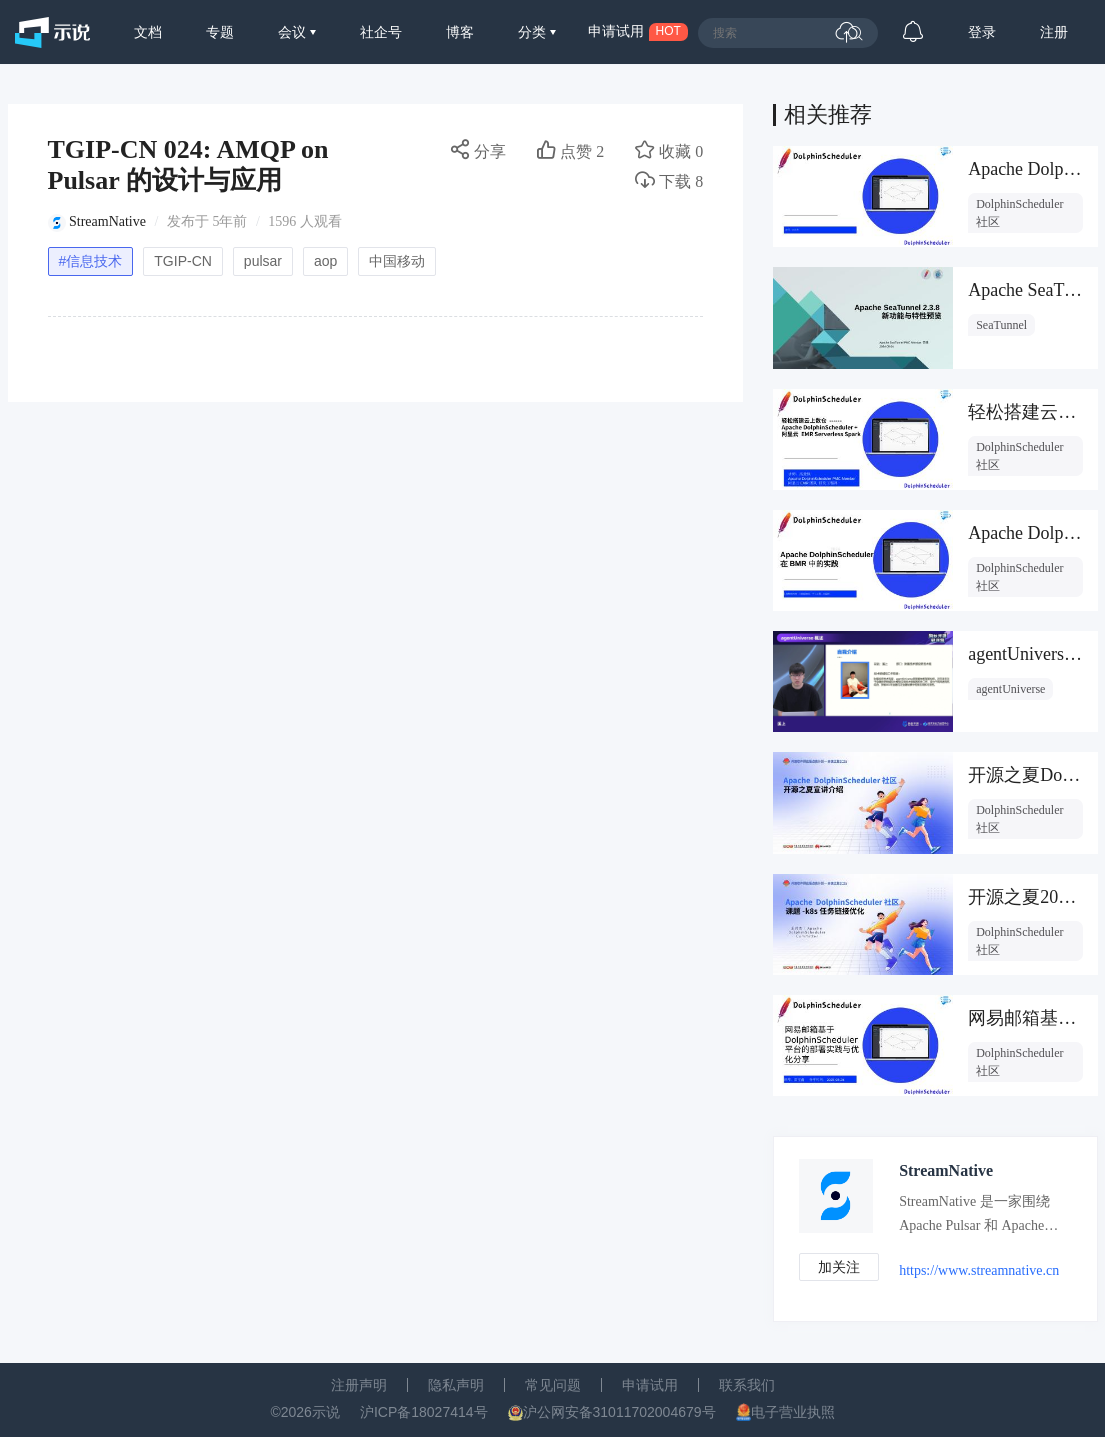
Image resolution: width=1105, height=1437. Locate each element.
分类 (534, 32)
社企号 (381, 32)
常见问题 (553, 1385)
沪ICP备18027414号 (424, 1412)
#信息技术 (91, 261)
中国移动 (397, 261)
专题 (220, 32)
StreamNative (107, 221)
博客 (460, 32)
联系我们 (747, 1385)
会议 (294, 32)
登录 (982, 32)
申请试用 (650, 1385)
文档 (148, 32)
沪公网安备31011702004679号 (619, 1412)
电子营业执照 (793, 1412)
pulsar (263, 261)
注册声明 (359, 1385)
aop (325, 261)
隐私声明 (456, 1385)
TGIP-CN (183, 261)
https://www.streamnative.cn (979, 1270)
